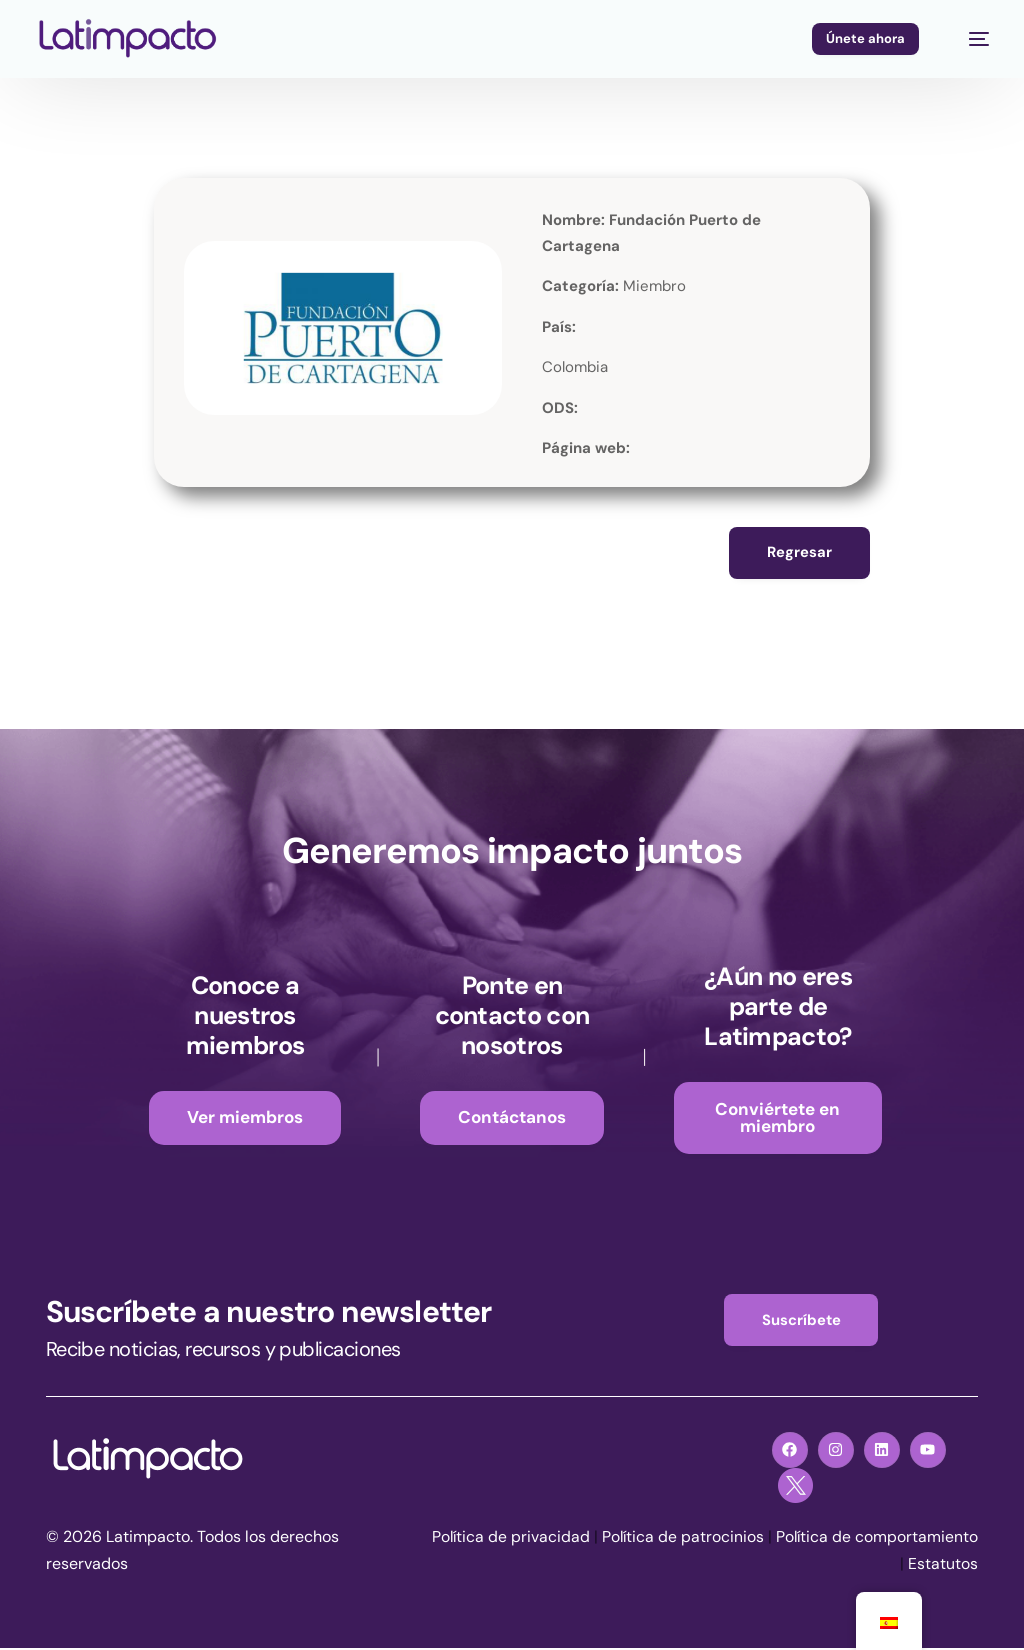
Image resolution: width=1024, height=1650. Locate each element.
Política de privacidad (633, 1539)
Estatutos (943, 1566)
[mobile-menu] (969, 39)
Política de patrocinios (807, 1539)
